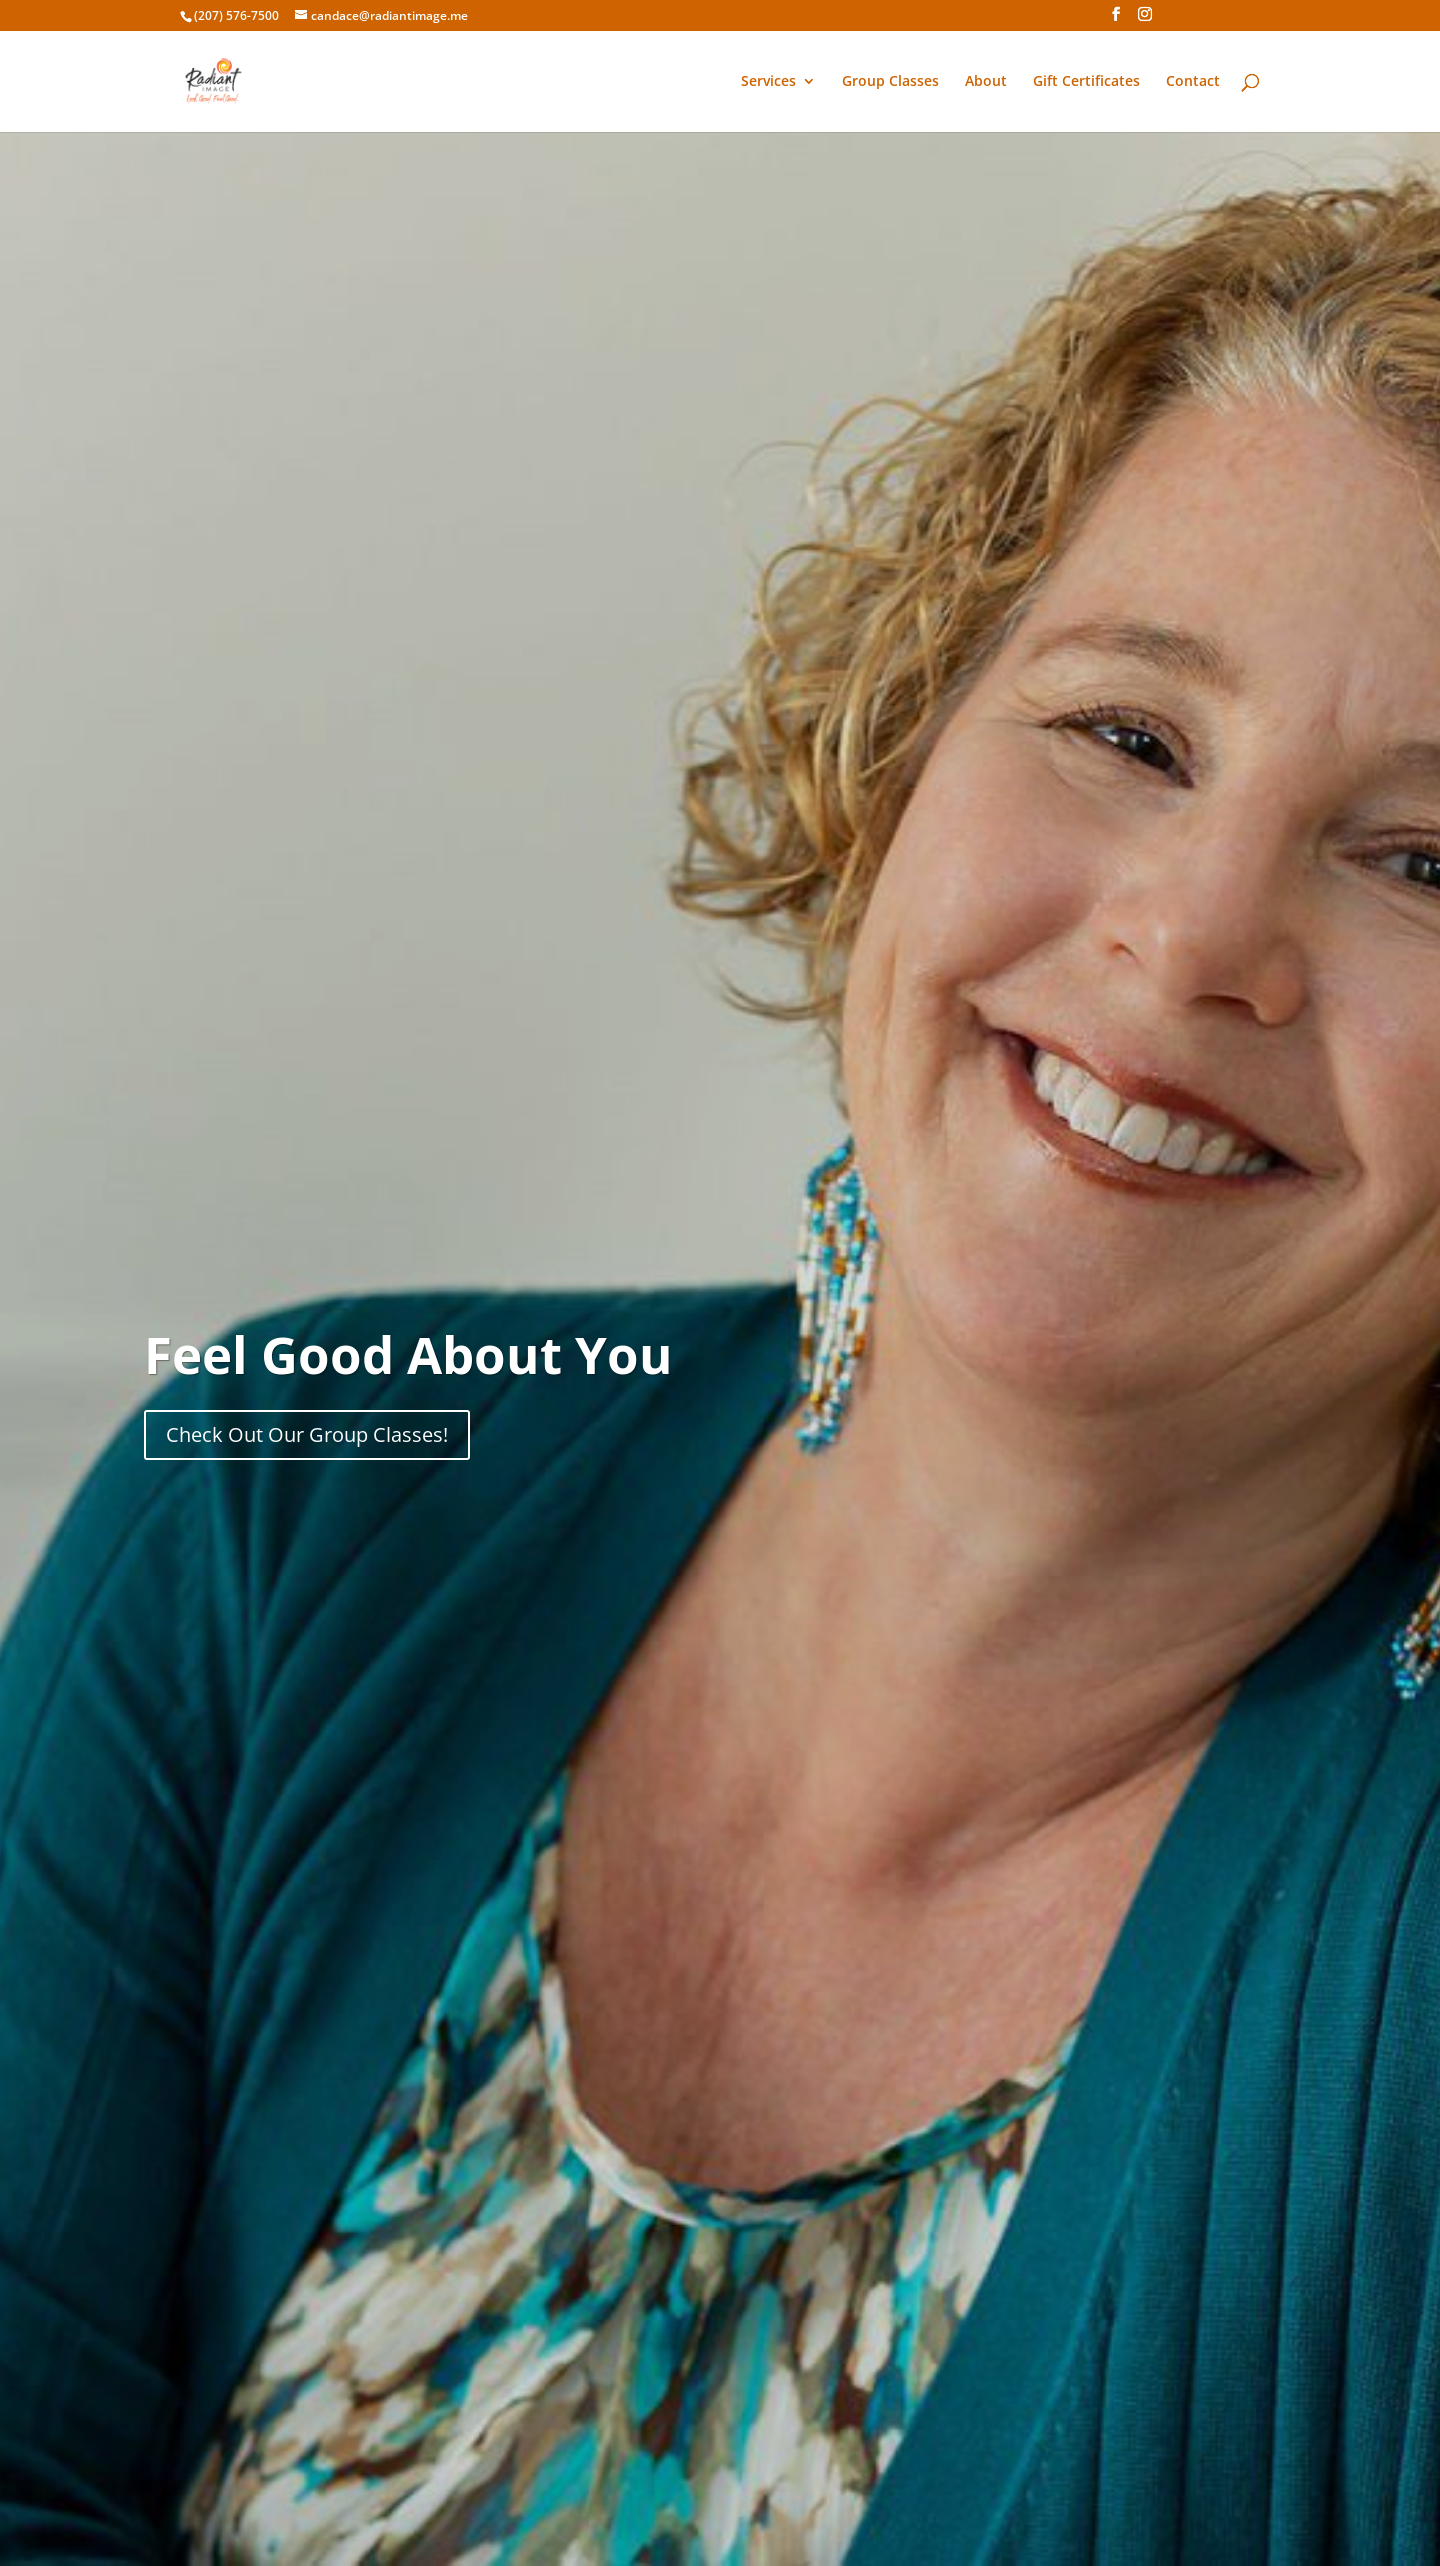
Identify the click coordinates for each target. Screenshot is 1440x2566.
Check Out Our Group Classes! (307, 1434)
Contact (1193, 82)
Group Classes (890, 82)
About (986, 82)
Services (768, 82)
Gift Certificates (1086, 82)
